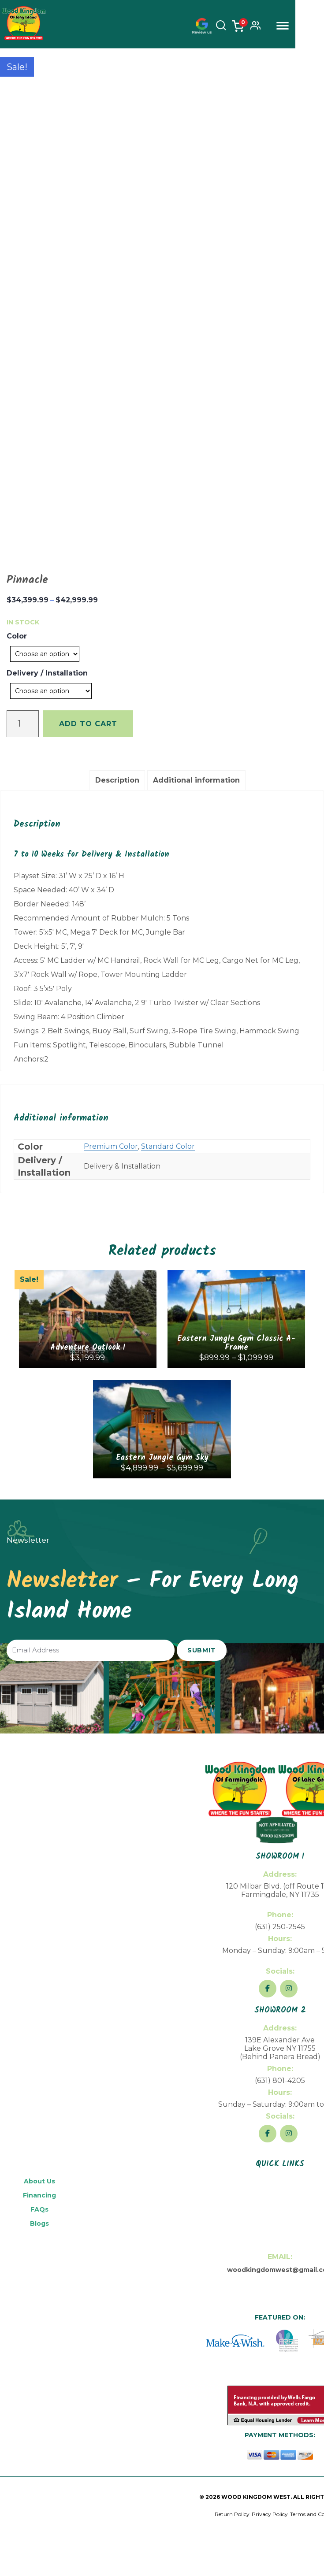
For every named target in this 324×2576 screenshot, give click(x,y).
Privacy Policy (270, 2514)
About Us (39, 2181)
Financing (39, 2195)
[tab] (117, 780)
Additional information (196, 780)
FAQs (39, 2209)
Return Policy (232, 2514)
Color (17, 636)
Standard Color (168, 1146)
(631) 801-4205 (280, 2080)
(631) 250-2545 (280, 1927)
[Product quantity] (23, 723)
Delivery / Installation (47, 673)
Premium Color (111, 1146)
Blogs (39, 2223)
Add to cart (88, 724)
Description (117, 780)
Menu (311, 26)
